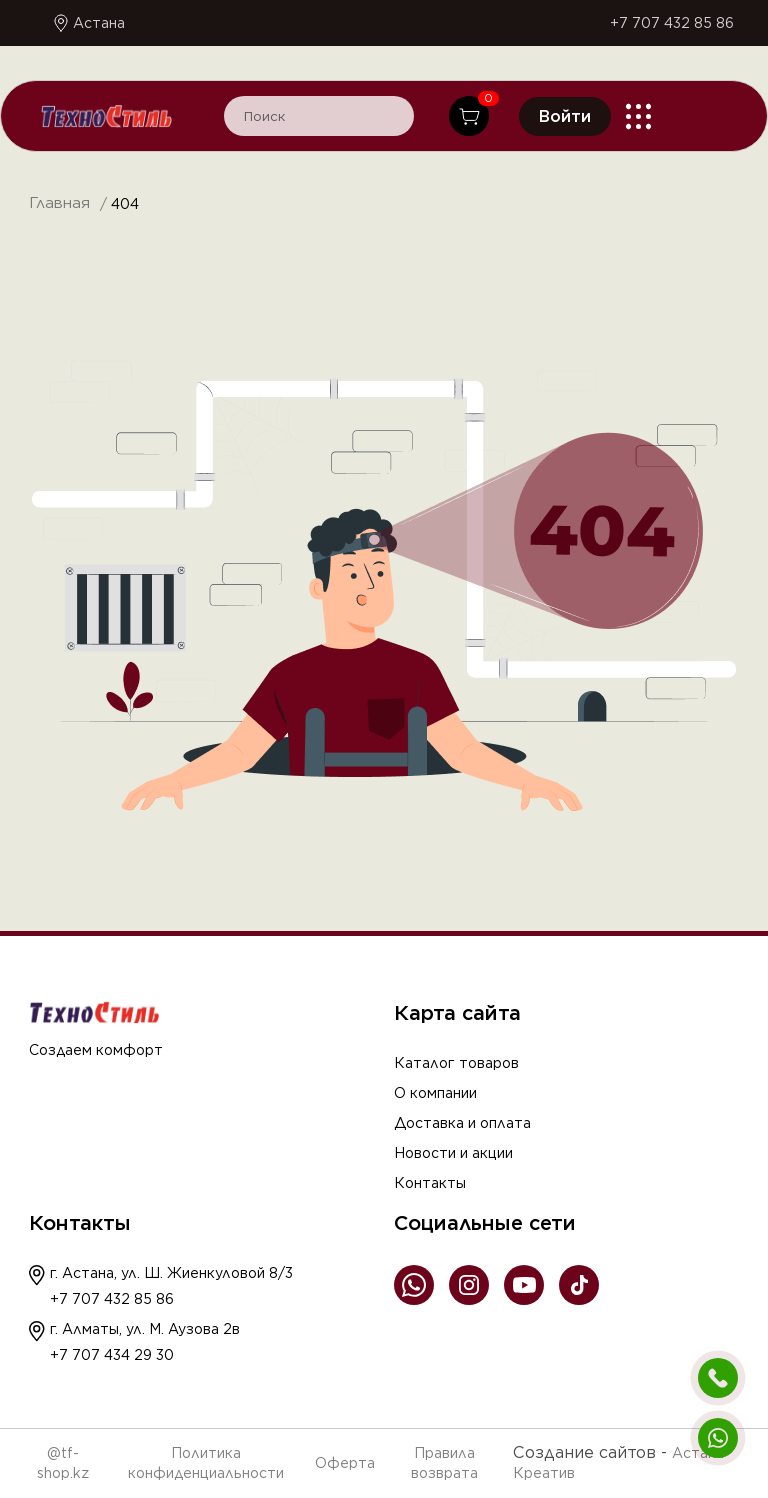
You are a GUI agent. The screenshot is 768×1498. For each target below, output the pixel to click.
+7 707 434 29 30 (112, 1355)
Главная (59, 203)
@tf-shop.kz (63, 1463)
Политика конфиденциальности (206, 1463)
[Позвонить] (718, 1378)
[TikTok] (579, 1286)
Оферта (345, 1463)
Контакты (430, 1183)
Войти (565, 116)
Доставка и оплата (462, 1123)
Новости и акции (453, 1153)
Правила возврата (444, 1463)
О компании (435, 1093)
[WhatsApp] (414, 1286)
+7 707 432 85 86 (672, 23)
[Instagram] (469, 1286)
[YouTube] (524, 1286)
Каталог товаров (456, 1063)
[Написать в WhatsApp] (718, 1438)
